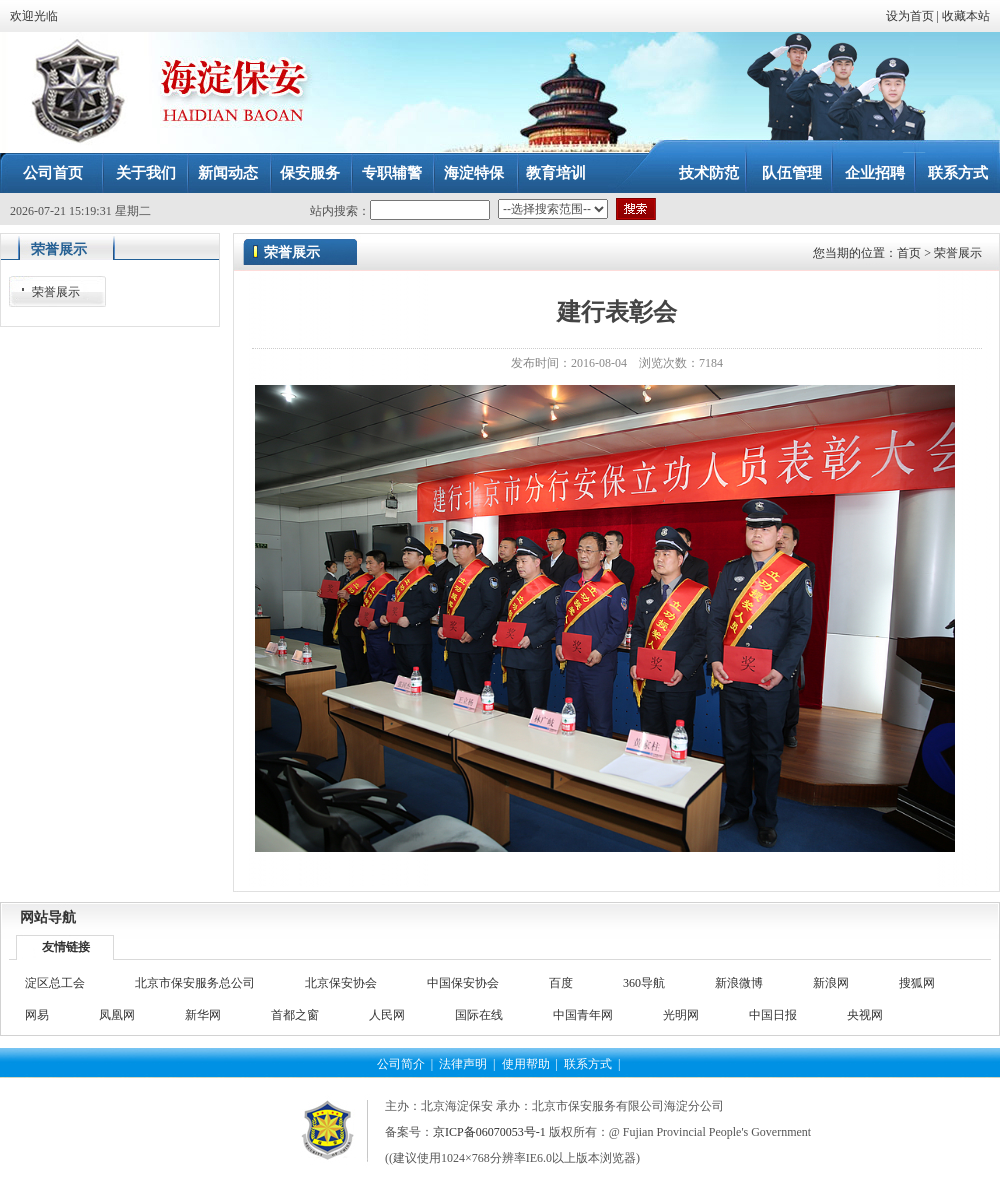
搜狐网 (917, 983)
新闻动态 (228, 173)
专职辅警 (392, 173)
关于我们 (146, 173)
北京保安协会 (341, 983)
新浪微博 (739, 983)
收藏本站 (966, 16)
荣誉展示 (958, 253)
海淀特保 (474, 173)
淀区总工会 (55, 983)
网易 (37, 1015)
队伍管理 (792, 173)
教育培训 (556, 173)
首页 (909, 253)
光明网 (681, 1015)
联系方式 (958, 173)
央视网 (865, 1015)
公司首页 (53, 173)
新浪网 (831, 983)
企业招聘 (875, 173)
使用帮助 (526, 1064)
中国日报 (773, 1015)
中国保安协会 (463, 983)
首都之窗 (295, 1015)
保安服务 (310, 173)
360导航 (644, 983)
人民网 (387, 1015)
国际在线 (479, 1015)
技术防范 (709, 173)
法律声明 (463, 1064)
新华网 (203, 1015)
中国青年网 (583, 1015)
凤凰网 (117, 1015)
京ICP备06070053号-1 (489, 1132)
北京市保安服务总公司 (195, 983)
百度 (561, 983)
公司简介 (401, 1064)
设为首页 (910, 16)
